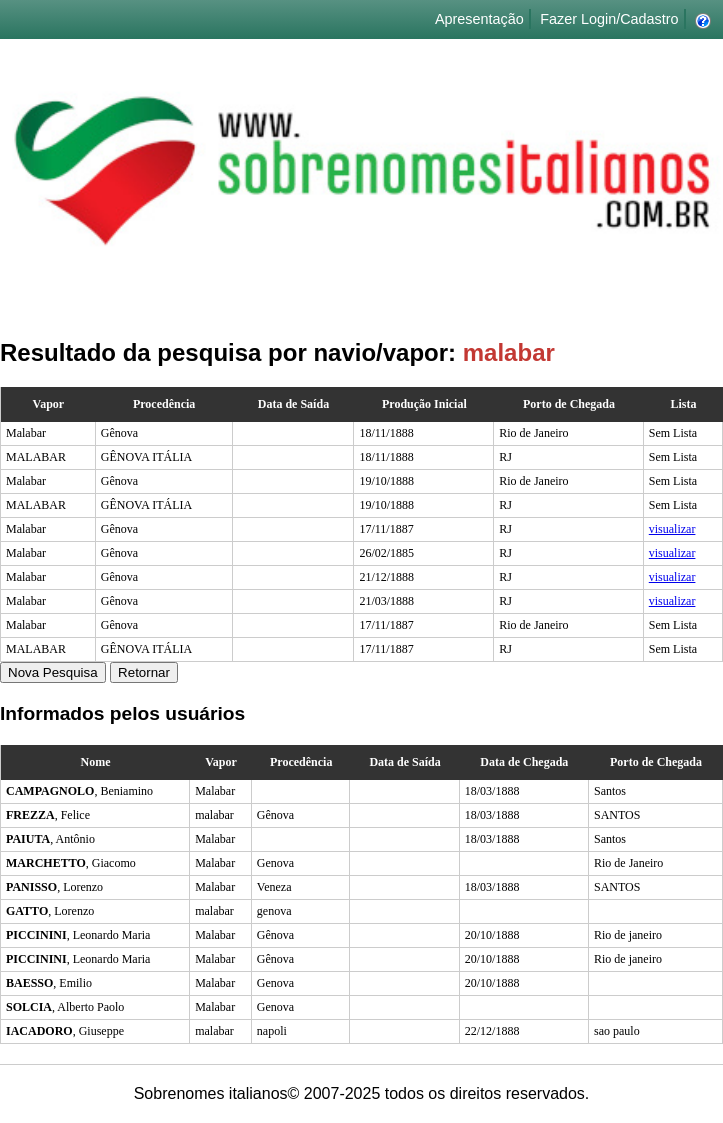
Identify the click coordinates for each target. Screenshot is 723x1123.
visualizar (672, 529)
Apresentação (479, 19)
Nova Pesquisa (53, 672)
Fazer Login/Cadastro (609, 19)
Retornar (144, 672)
